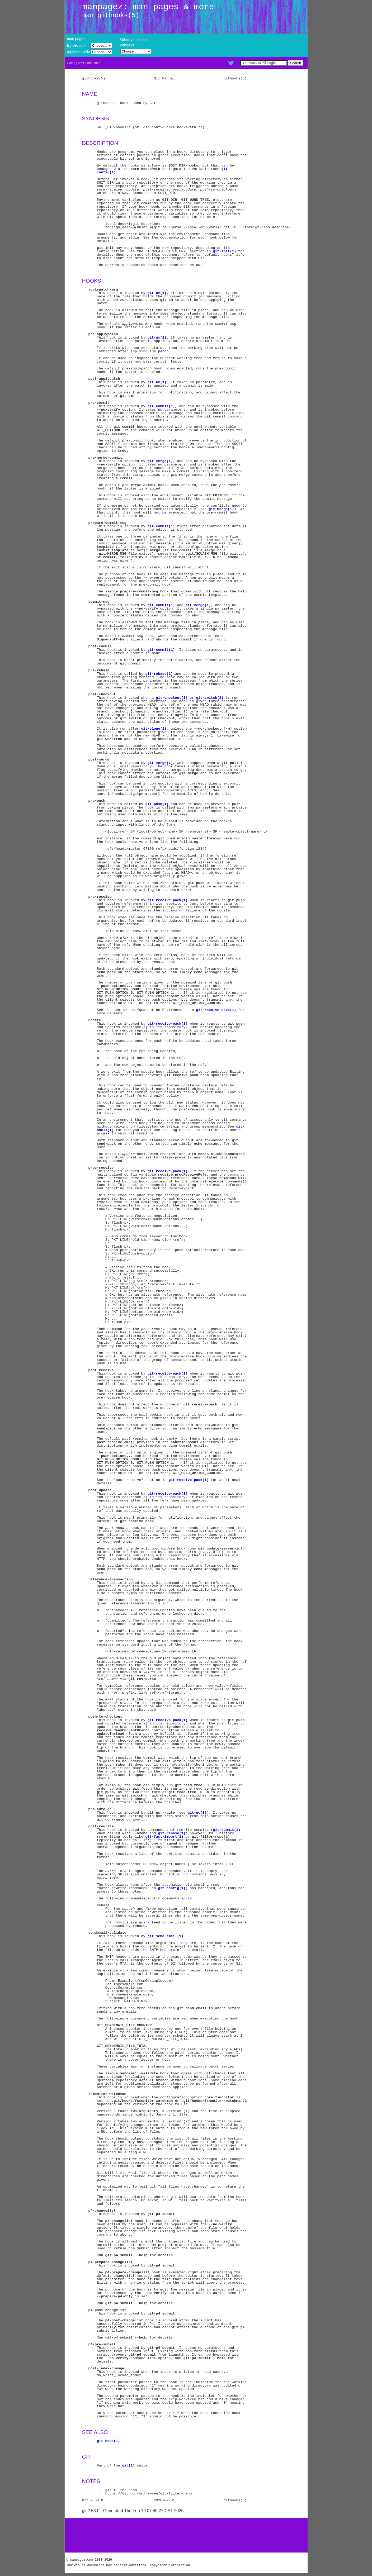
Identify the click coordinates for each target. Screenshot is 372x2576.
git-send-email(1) (165, 1936)
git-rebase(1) (159, 673)
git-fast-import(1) (164, 1836)
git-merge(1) (160, 461)
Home (71, 63)
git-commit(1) (161, 406)
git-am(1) (156, 293)
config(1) (106, 172)
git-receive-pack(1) (167, 900)
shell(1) (105, 1130)
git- (225, 169)
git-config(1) (171, 1888)
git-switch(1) (209, 697)
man (97, 63)
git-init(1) (224, 251)
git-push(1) (156, 804)
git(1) (128, 2465)
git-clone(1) (153, 728)
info (89, 63)
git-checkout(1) (171, 697)
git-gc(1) (196, 1812)
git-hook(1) (108, 2441)
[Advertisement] (186, 2535)
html (81, 63)
